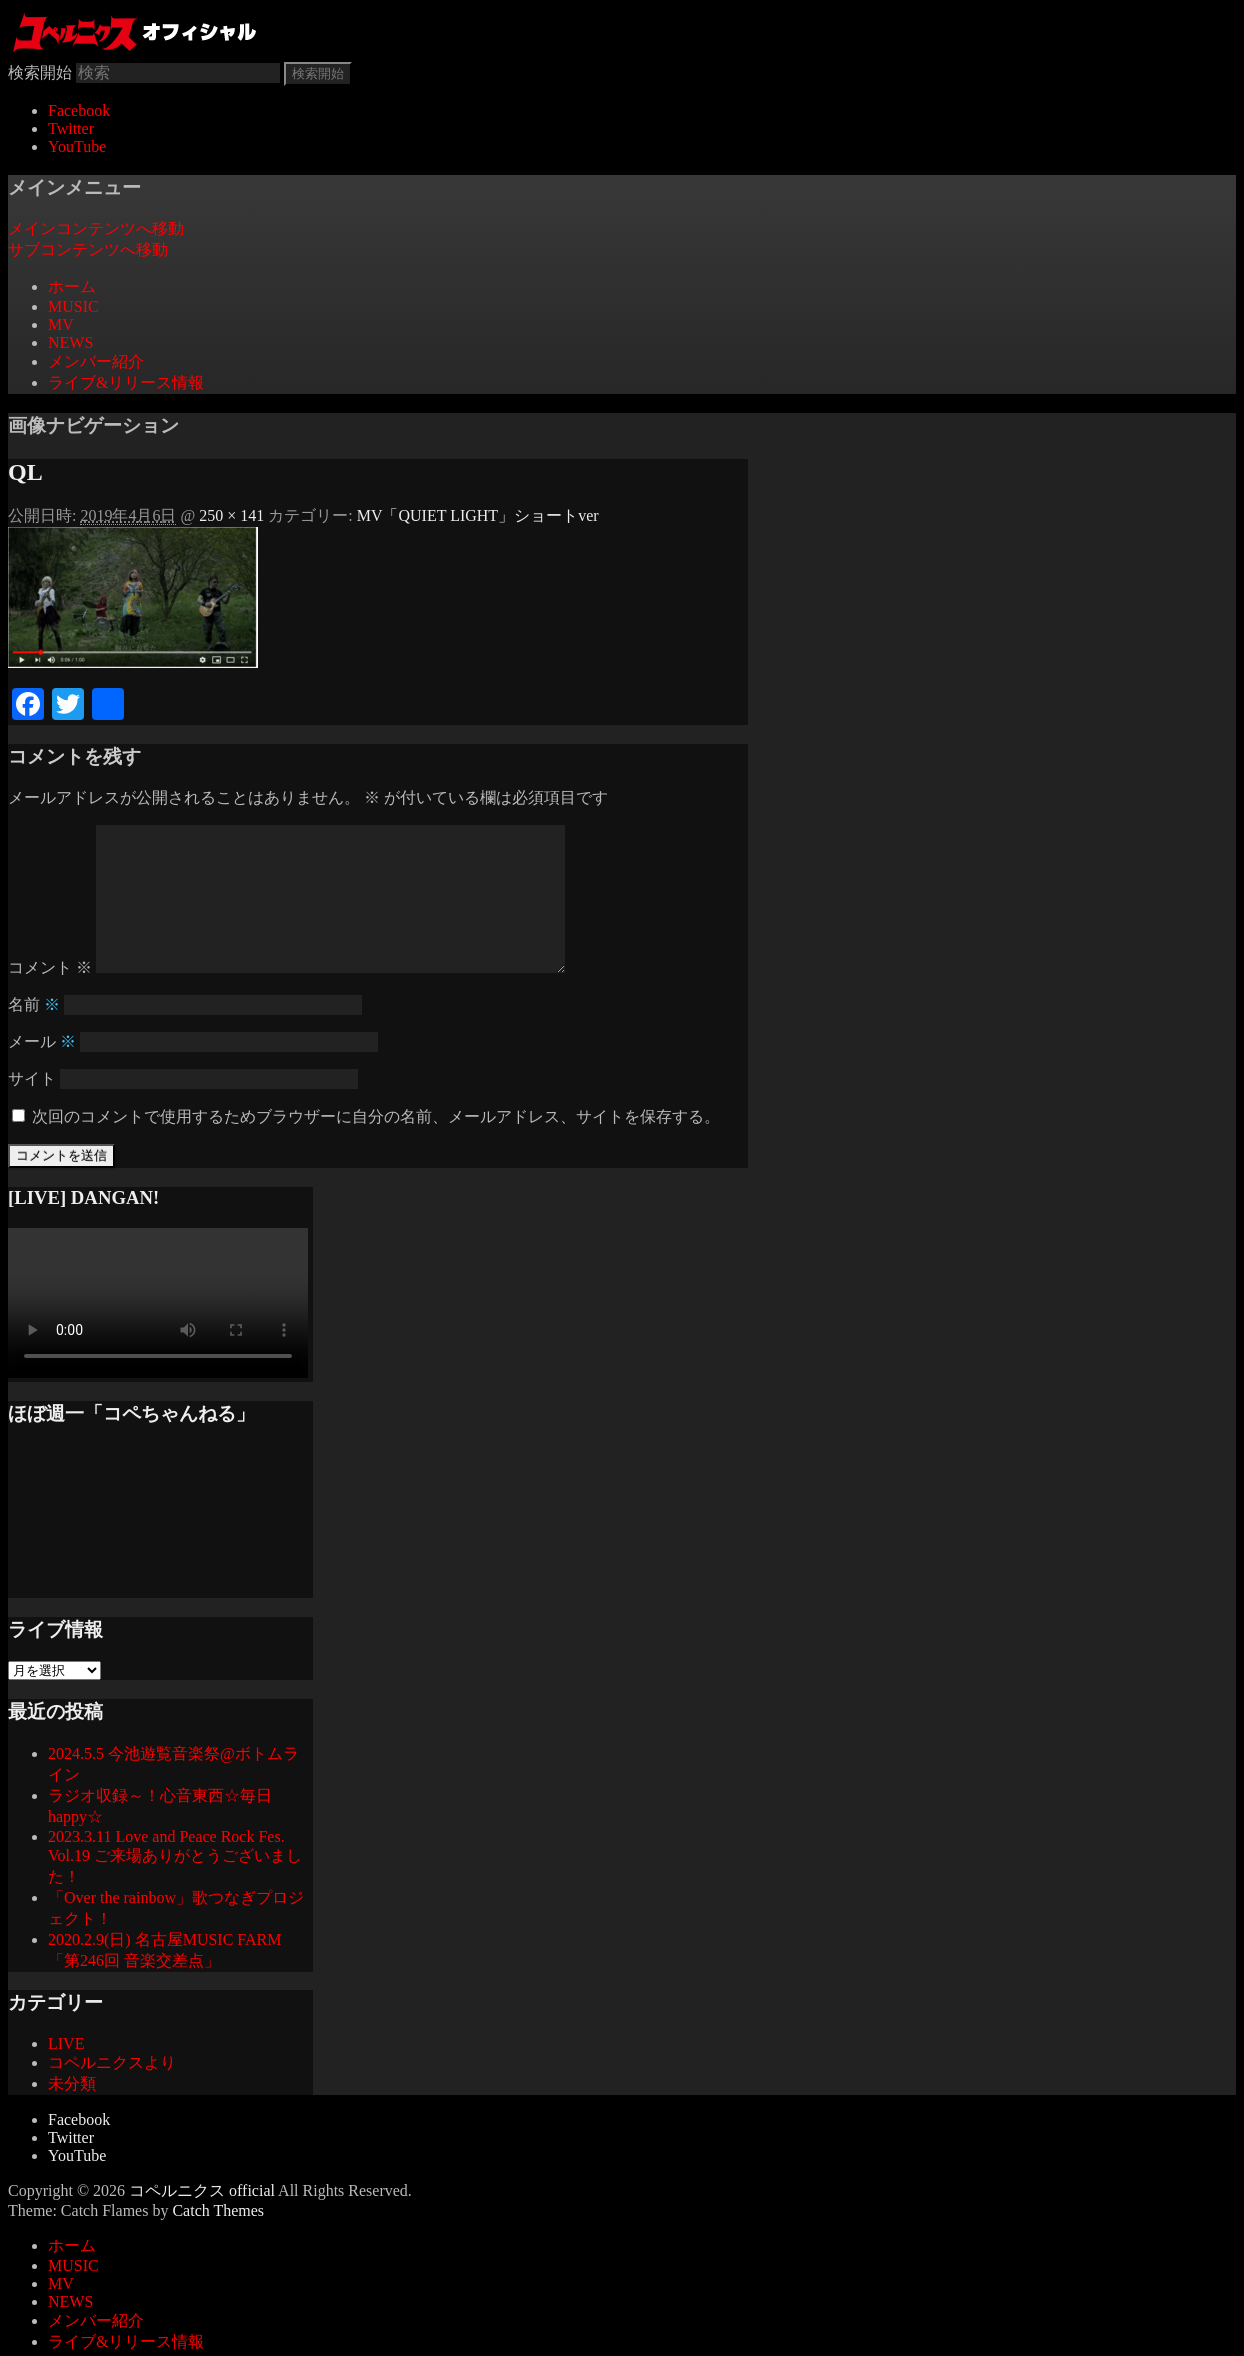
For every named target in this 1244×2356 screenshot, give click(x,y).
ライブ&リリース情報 (126, 382)
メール (42, 1073)
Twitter (71, 128)
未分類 (72, 2115)
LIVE (66, 2075)
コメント (50, 999)
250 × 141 (231, 515)
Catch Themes (218, 2242)
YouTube (77, 146)
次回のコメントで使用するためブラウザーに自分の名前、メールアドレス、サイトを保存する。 (376, 1148)
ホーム (72, 286)
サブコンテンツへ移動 (88, 249)
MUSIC (73, 306)
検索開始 (40, 72)
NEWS (70, 342)
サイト (32, 1110)
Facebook (79, 110)
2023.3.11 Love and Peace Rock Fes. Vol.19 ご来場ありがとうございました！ (175, 1888)
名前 (34, 1036)
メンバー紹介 (96, 361)
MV (61, 324)
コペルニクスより (112, 2094)
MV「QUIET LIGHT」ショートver (478, 515)
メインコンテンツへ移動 (96, 228)
